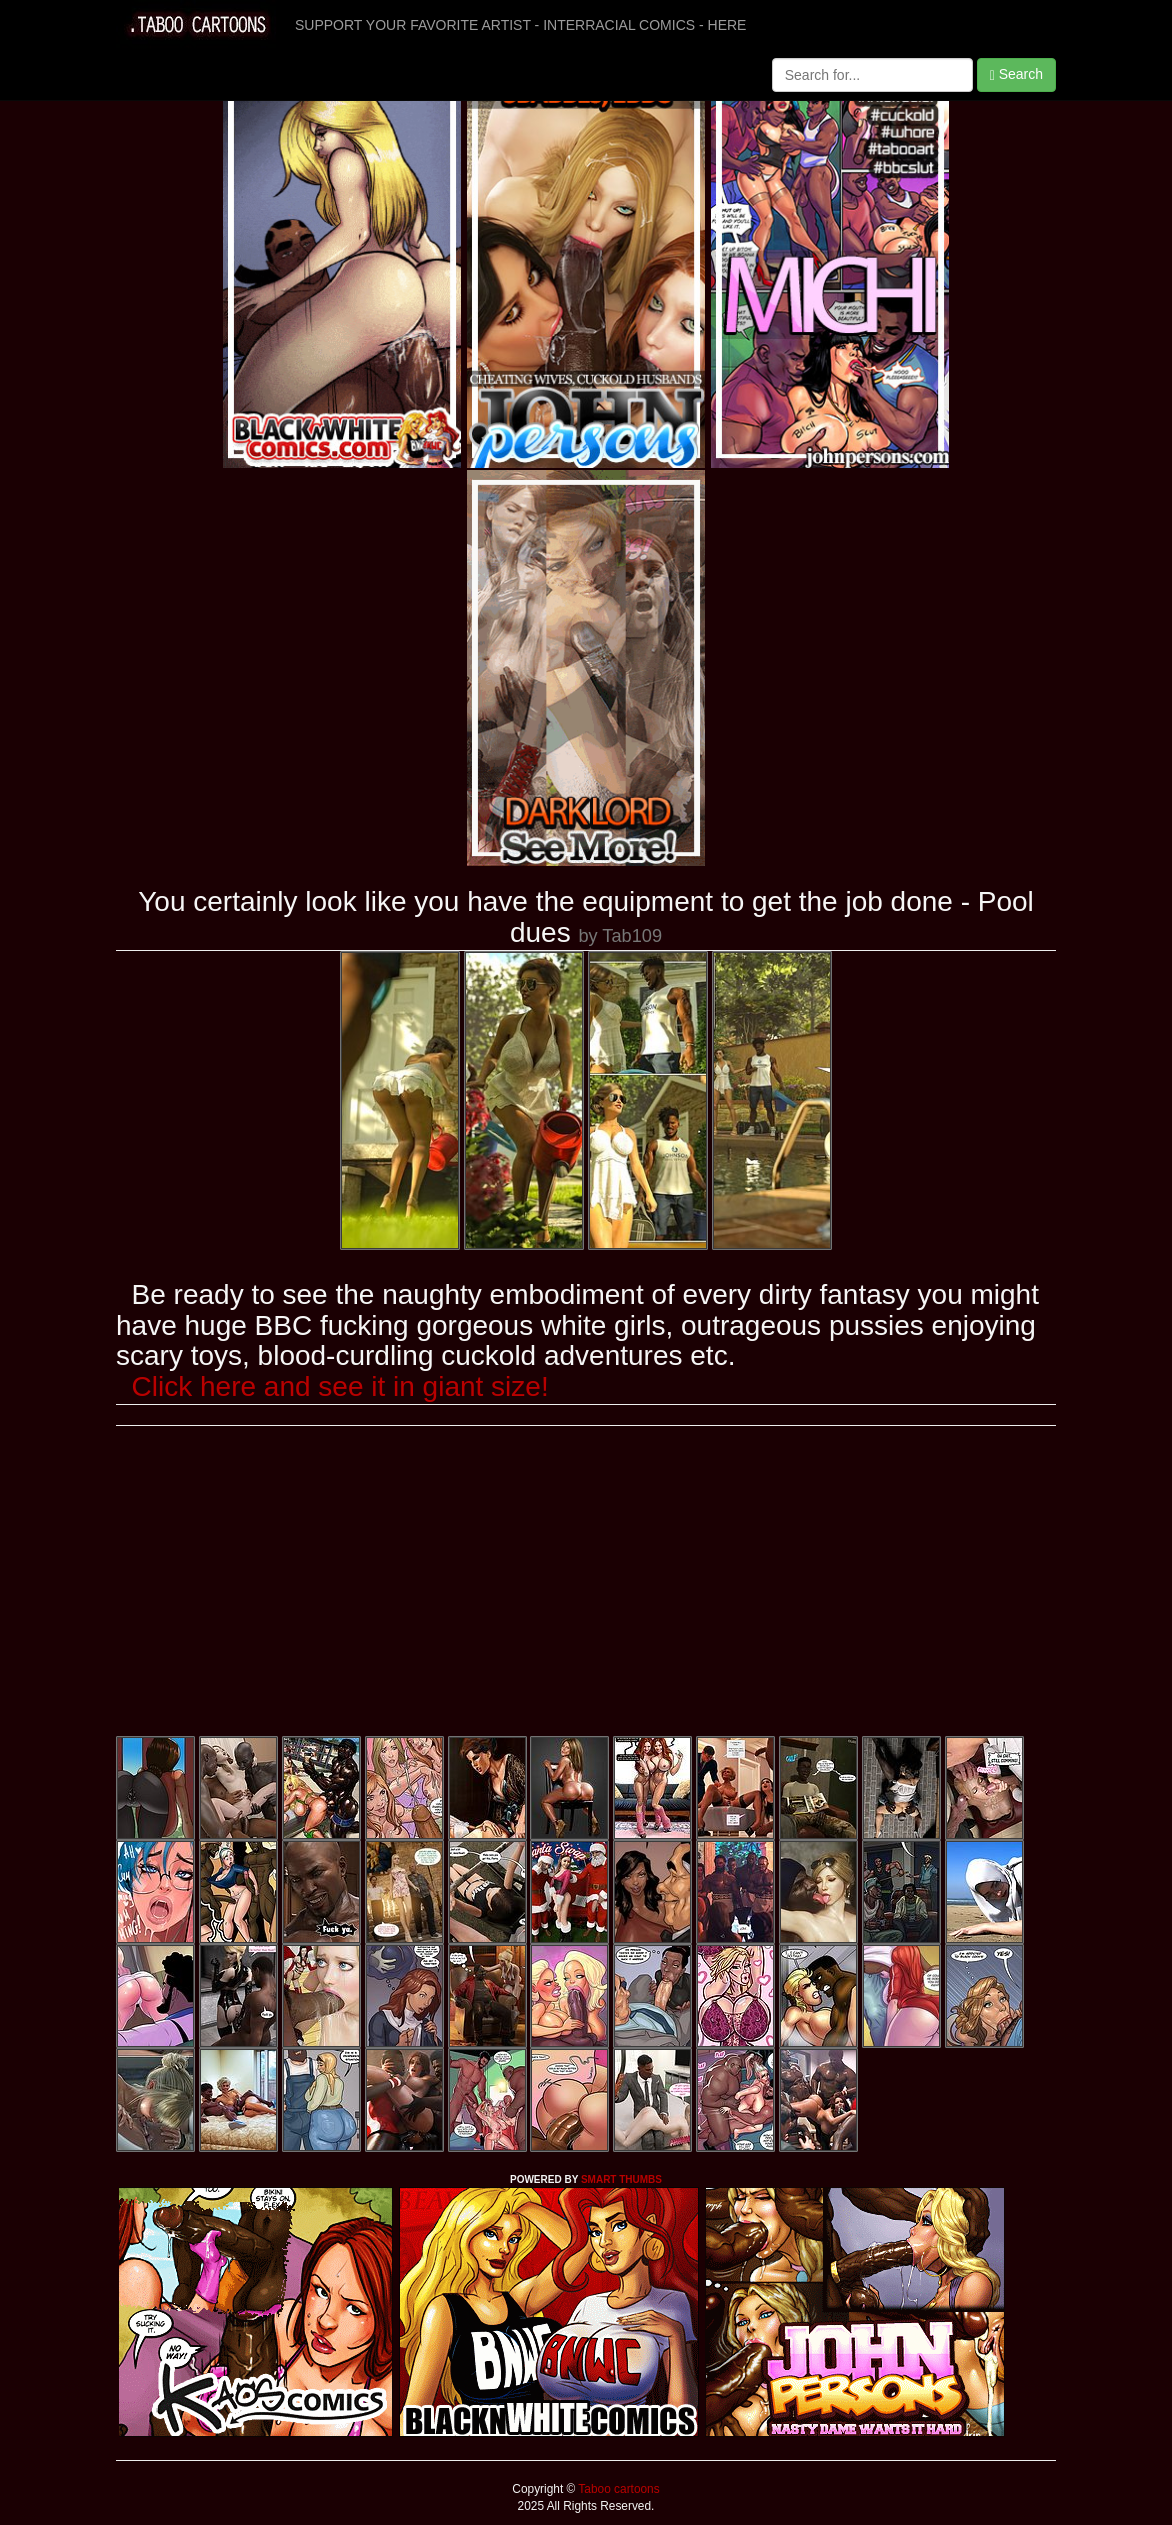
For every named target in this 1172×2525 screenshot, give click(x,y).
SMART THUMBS (621, 2179)
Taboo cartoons (617, 2489)
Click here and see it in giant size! (340, 1386)
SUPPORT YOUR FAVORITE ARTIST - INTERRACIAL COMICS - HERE (520, 25)
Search (1016, 74)
